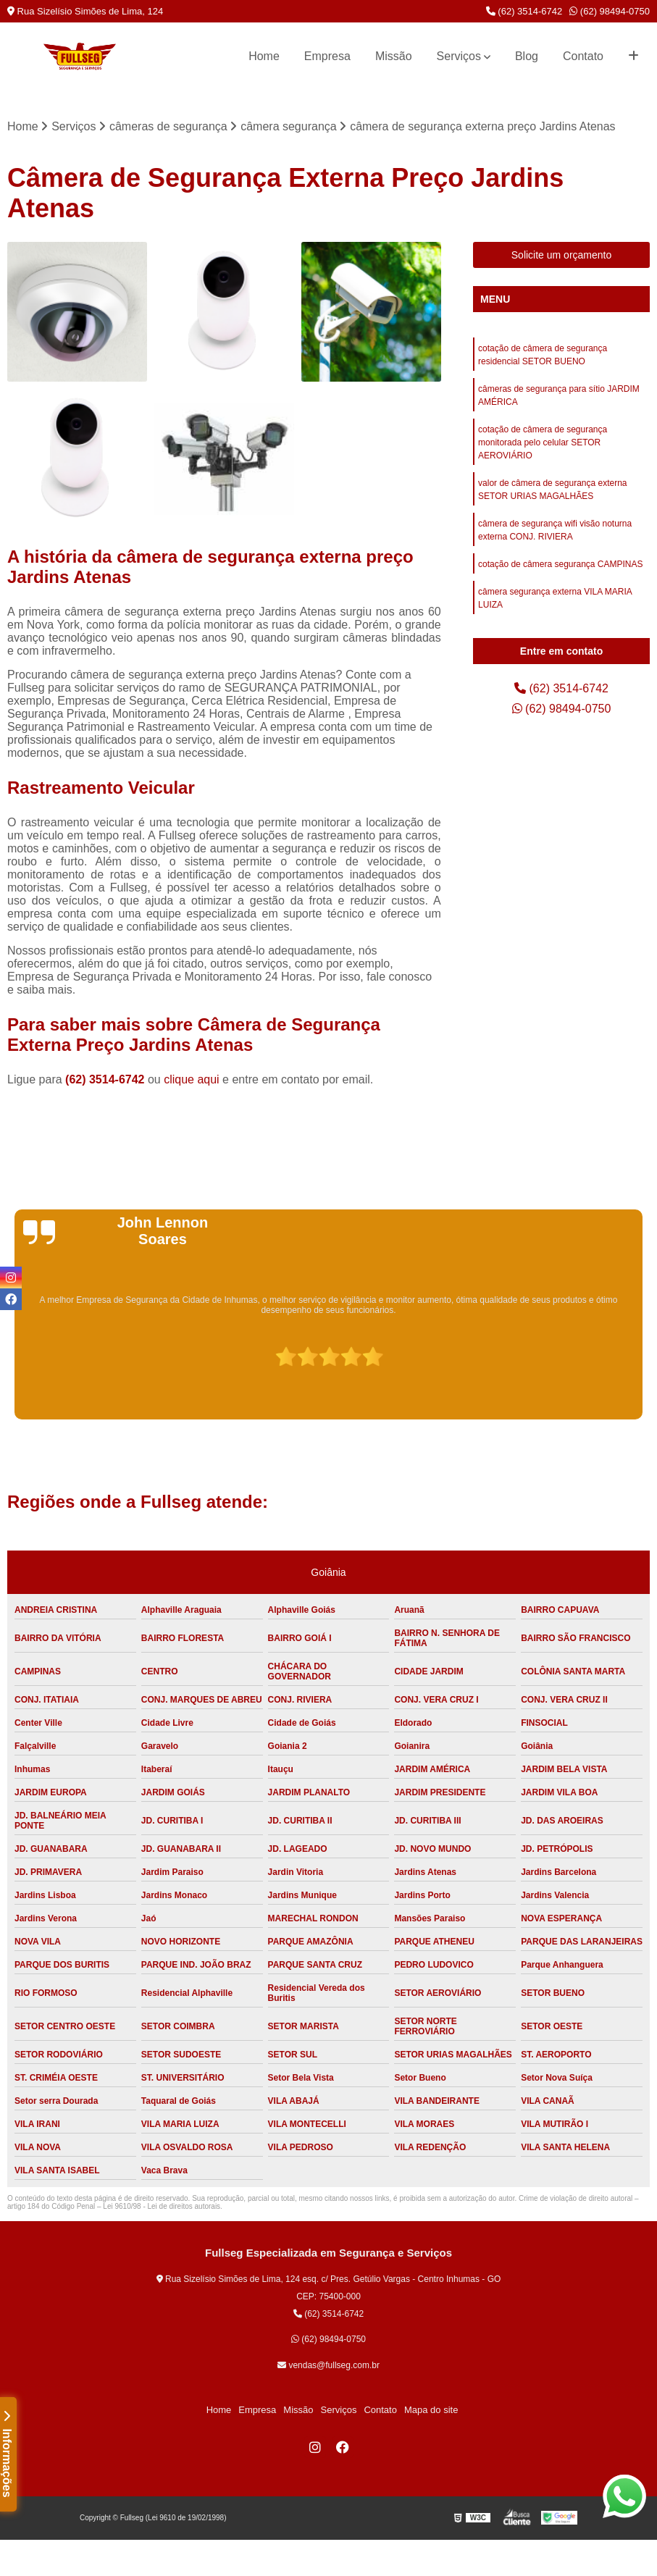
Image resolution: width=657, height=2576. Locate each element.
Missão (393, 56)
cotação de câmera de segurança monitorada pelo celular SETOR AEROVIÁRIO (542, 442)
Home (264, 56)
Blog (526, 56)
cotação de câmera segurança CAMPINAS (560, 564)
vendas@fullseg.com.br (328, 2365)
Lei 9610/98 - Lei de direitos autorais (161, 2206)
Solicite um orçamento (561, 255)
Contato (583, 56)
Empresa (327, 56)
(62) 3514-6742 (524, 11)
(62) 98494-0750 (609, 11)
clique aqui (191, 1079)
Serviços (459, 56)
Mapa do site (431, 2409)
